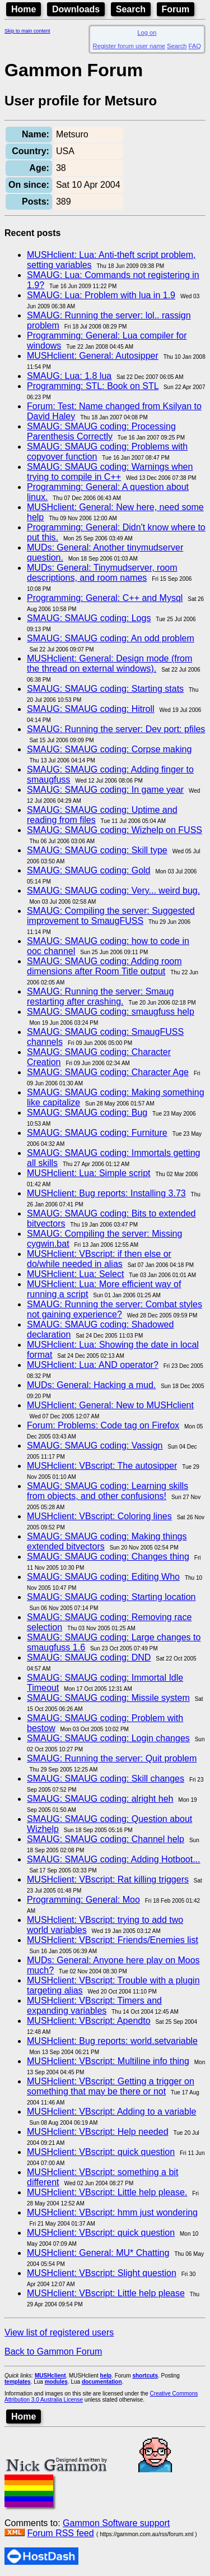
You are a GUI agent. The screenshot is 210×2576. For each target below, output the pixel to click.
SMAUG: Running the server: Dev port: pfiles (116, 729)
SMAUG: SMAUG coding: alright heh (100, 1798)
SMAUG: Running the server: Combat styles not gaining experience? (114, 1309)
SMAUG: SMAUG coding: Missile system (108, 1698)
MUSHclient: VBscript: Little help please (106, 2293)
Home (23, 9)
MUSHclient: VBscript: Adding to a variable (111, 2111)
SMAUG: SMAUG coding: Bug (87, 1112)
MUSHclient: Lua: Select (75, 1274)
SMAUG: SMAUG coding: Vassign (94, 1445)
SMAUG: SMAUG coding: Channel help (105, 1839)
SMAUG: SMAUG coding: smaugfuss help (110, 1011)
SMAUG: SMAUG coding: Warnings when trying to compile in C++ (110, 472)
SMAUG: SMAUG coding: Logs (89, 618)
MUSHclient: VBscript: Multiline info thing (108, 2061)
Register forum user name (129, 46)
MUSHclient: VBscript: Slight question (101, 2273)
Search (131, 9)
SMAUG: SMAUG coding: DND (89, 1657)
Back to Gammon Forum (53, 2351)
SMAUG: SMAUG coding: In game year (105, 789)
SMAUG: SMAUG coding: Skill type (97, 850)
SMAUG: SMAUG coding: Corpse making (109, 749)
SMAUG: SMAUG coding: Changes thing (108, 1556)
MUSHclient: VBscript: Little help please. (107, 2192)
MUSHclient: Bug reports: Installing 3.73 (106, 1193)
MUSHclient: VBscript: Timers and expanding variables (94, 2005)
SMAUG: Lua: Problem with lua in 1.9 (101, 295)
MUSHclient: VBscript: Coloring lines (99, 1516)
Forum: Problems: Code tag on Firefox (103, 1425)
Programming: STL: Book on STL (92, 386)
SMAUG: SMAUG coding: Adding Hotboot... (113, 1859)
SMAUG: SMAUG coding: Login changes (108, 1738)
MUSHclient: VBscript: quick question (101, 2152)
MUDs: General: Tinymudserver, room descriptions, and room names (102, 572)
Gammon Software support (116, 2523)
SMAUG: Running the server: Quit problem (112, 1758)
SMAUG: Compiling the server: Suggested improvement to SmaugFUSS (111, 916)
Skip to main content (27, 31)
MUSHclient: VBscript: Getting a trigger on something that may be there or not (110, 2086)
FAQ (195, 46)
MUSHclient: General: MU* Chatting (98, 2253)
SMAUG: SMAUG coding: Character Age (108, 1072)
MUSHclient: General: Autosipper (92, 355)
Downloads (76, 9)
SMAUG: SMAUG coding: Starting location (111, 1597)
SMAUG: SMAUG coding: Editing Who (103, 1576)
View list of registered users (59, 2332)
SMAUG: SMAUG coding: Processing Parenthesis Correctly (101, 431)
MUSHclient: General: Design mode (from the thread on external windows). (109, 663)
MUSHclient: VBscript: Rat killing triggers (108, 1879)
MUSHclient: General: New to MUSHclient (110, 1405)
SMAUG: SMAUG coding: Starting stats (105, 688)
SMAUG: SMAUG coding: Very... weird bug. (113, 890)
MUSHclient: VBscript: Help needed (98, 2131)
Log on (146, 32)
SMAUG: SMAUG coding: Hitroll (91, 709)
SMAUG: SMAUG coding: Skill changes (105, 1778)
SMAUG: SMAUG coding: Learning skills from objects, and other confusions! (107, 1491)
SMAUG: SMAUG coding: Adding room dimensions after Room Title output (104, 966)
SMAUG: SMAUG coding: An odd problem (110, 638)
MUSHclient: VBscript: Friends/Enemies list (112, 1940)
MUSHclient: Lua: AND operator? (92, 1365)
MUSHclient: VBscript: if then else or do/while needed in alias (99, 1259)
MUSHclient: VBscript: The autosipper (102, 1465)
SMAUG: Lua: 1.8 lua (69, 376)
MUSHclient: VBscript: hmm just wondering (112, 2212)
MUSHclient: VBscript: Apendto (89, 2020)
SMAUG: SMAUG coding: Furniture (97, 1132)
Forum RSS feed (60, 2533)
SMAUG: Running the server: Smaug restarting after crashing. (100, 996)
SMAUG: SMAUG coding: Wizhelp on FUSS (114, 830)
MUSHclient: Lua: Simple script (89, 1173)
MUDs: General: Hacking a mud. (91, 1385)
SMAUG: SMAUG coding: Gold (89, 870)
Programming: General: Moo (83, 1899)
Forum (176, 9)
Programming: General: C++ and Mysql (105, 598)
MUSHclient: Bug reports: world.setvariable (112, 2041)
